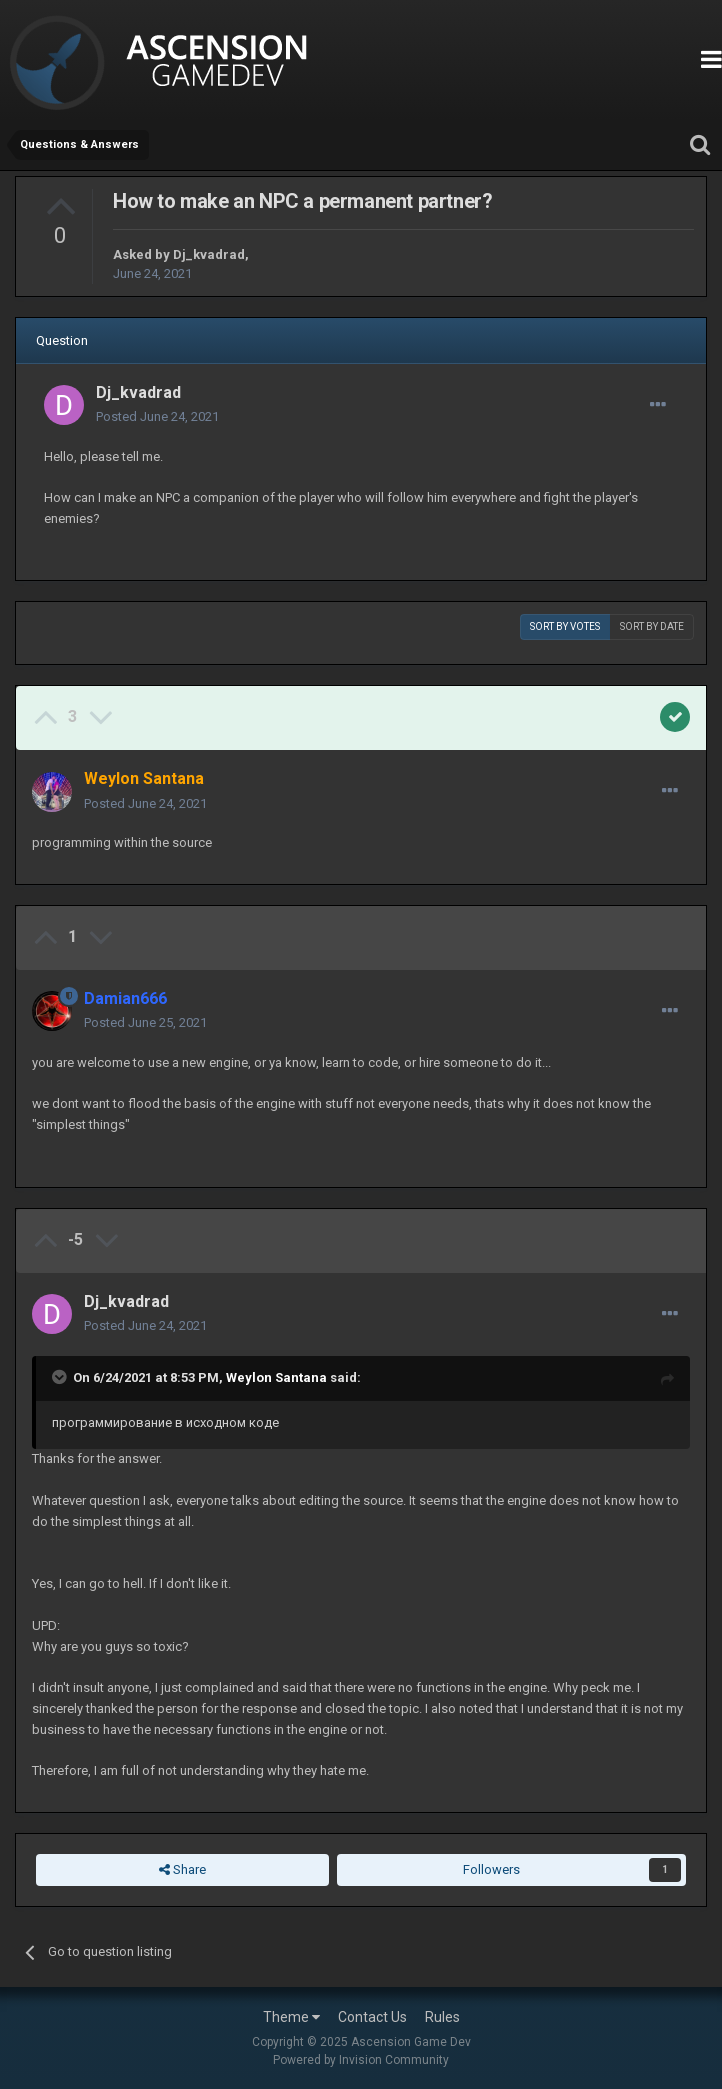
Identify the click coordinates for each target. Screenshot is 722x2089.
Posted (157, 416)
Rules (442, 2017)
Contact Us (372, 2017)
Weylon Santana (276, 1377)
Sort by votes (565, 626)
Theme (291, 2017)
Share (182, 1870)
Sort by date (652, 626)
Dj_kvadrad (209, 254)
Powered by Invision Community (361, 2060)
